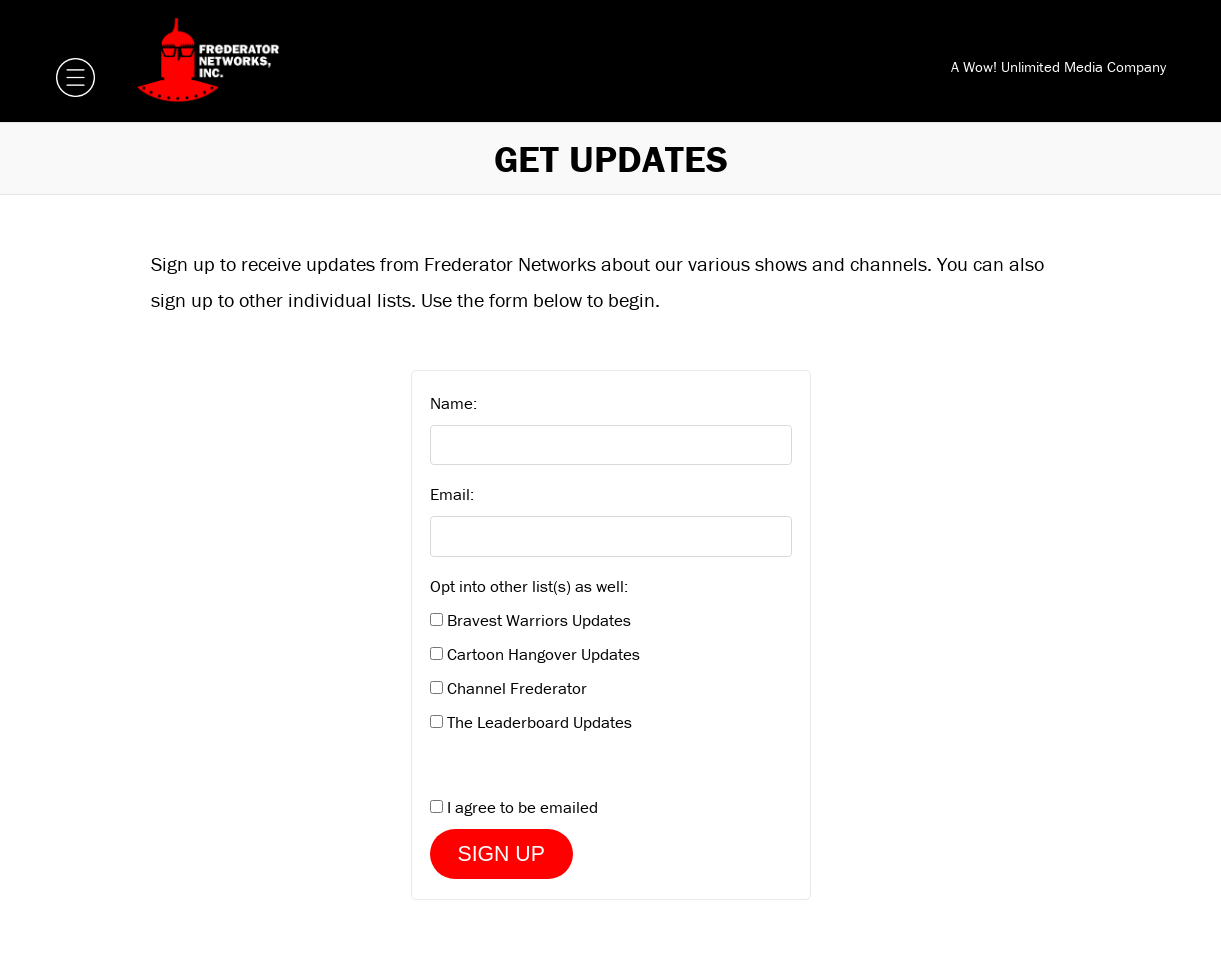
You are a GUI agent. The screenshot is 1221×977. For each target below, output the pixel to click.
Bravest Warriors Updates (539, 620)
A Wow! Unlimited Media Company (1058, 66)
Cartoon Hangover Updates (543, 654)
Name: (453, 403)
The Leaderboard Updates (539, 722)
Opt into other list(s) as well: (529, 586)
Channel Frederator (517, 688)
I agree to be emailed (522, 807)
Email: (452, 494)
